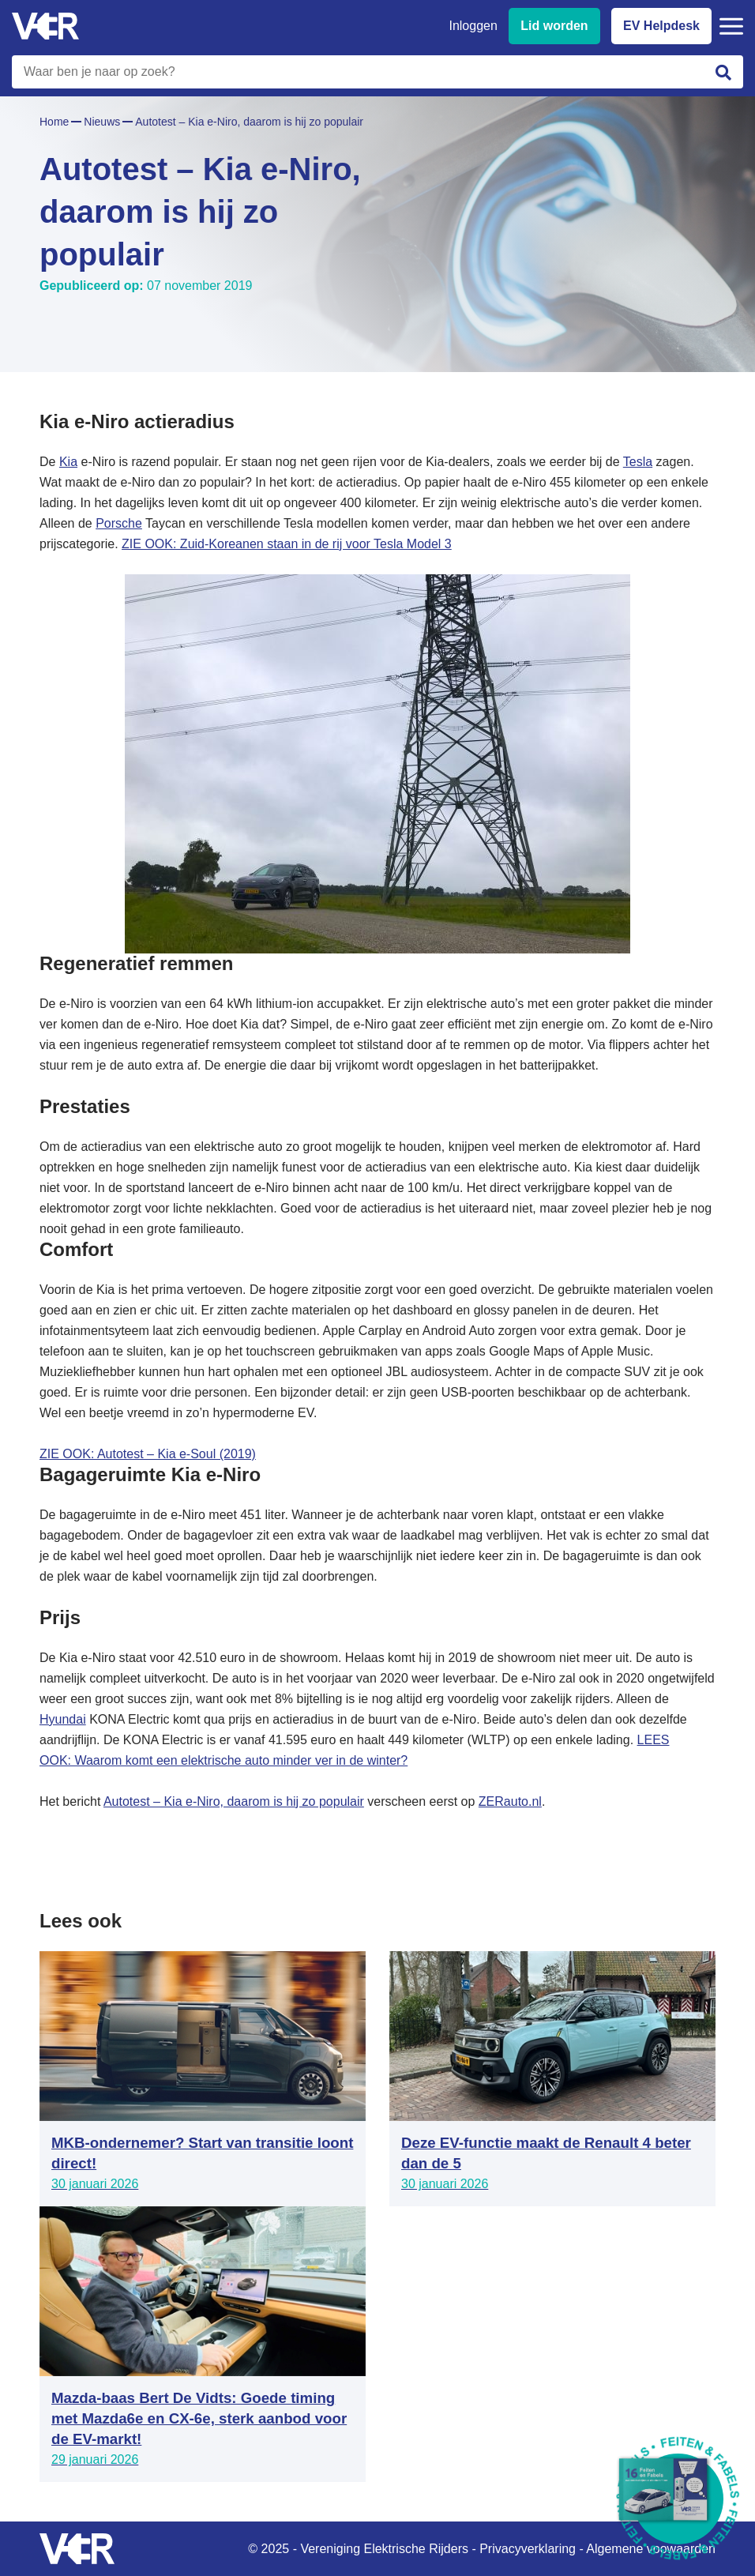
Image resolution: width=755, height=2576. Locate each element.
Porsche (119, 523)
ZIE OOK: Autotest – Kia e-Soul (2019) (147, 1454)
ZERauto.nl (510, 1801)
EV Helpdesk (661, 25)
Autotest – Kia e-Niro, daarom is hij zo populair (233, 1801)
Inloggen (473, 25)
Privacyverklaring (527, 2548)
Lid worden (554, 25)
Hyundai (62, 1719)
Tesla (637, 461)
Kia (68, 461)
